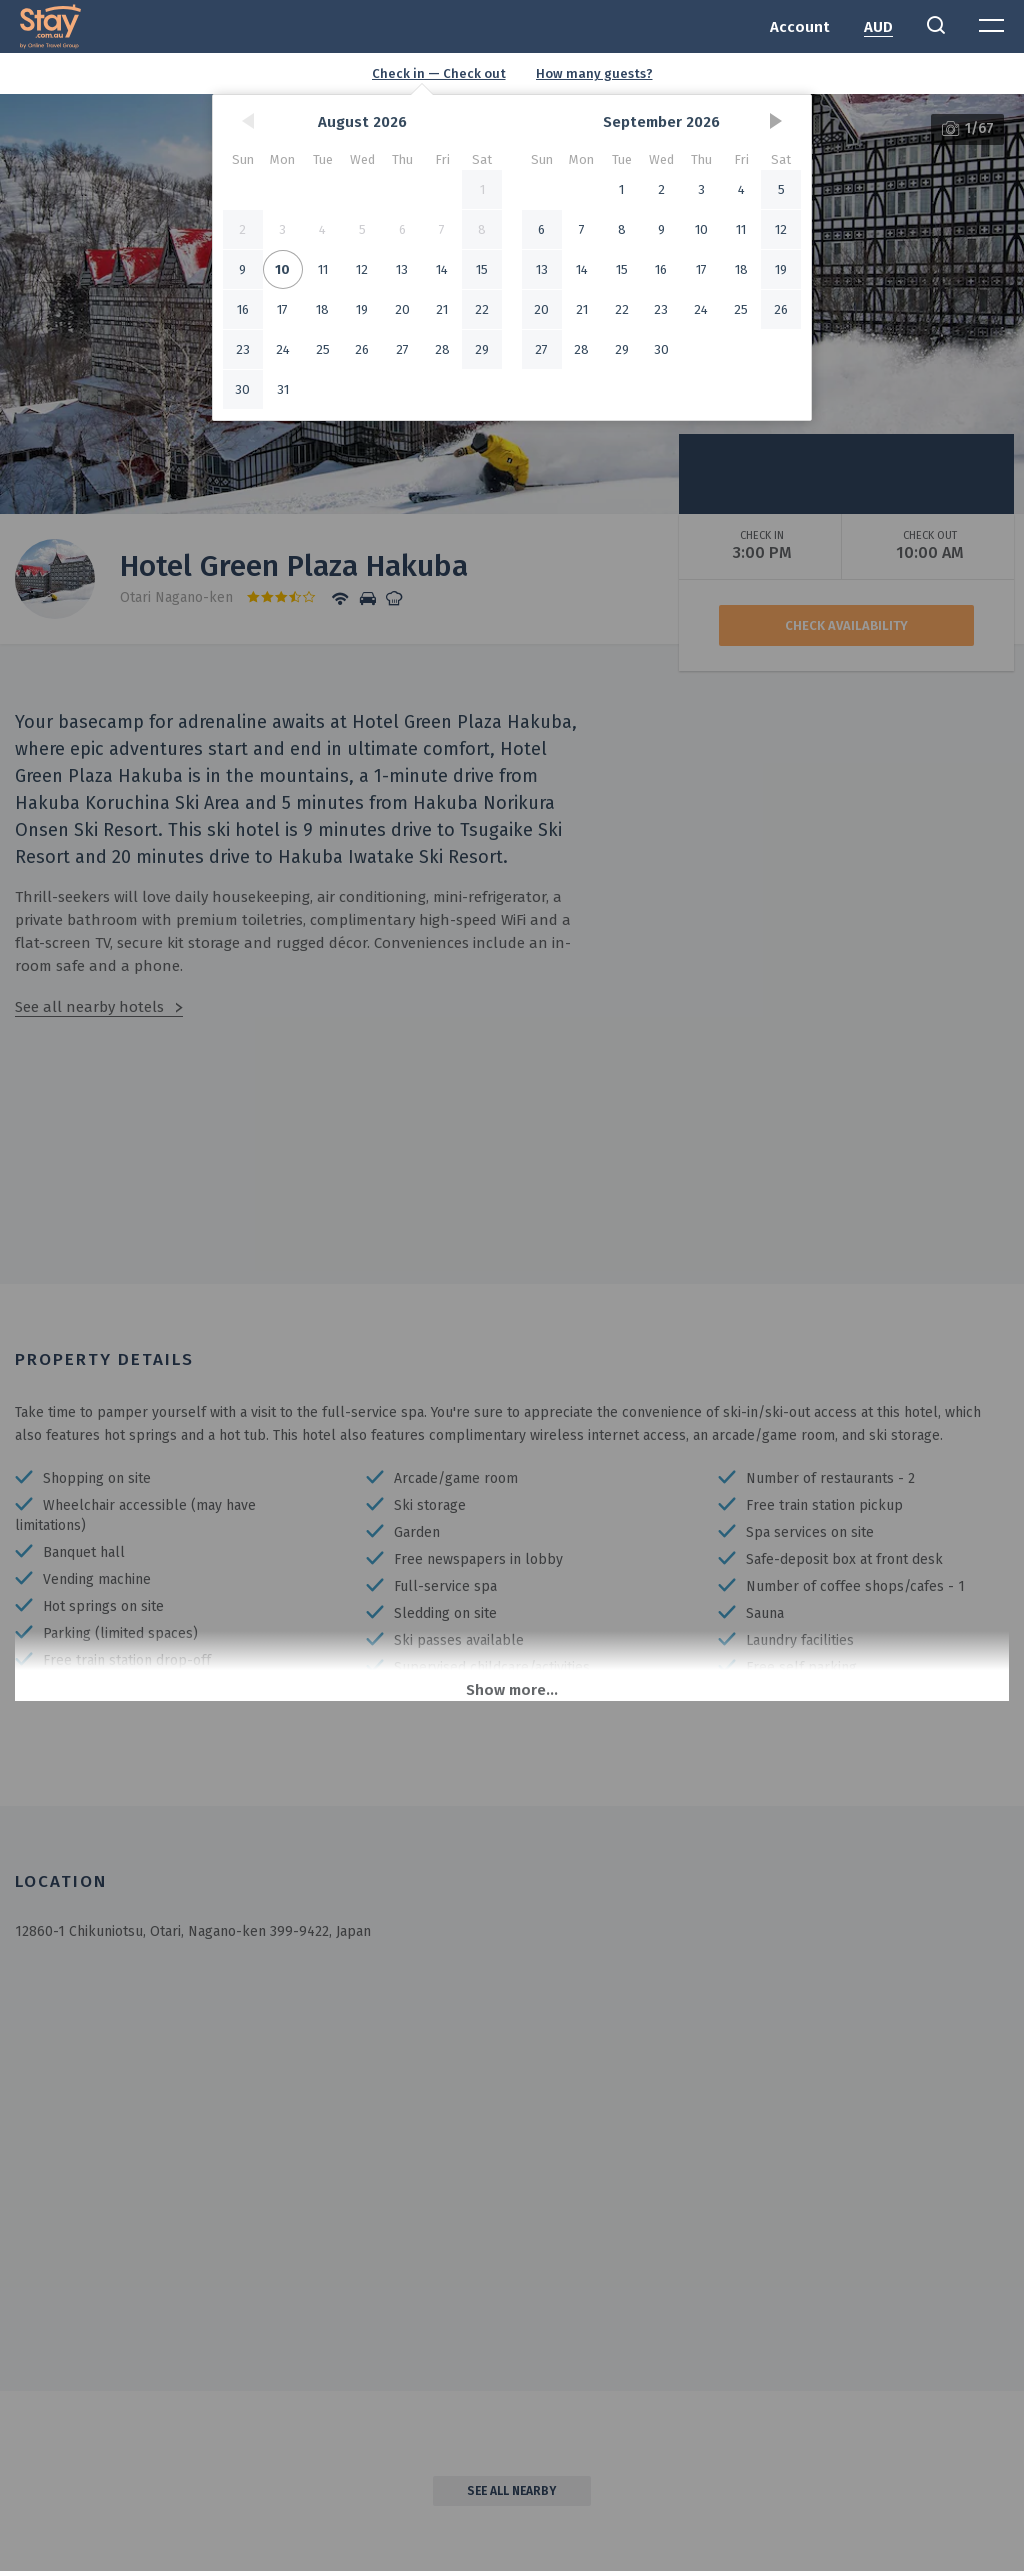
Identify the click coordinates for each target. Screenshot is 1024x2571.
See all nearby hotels (89, 1007)
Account (800, 27)
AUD (878, 27)
